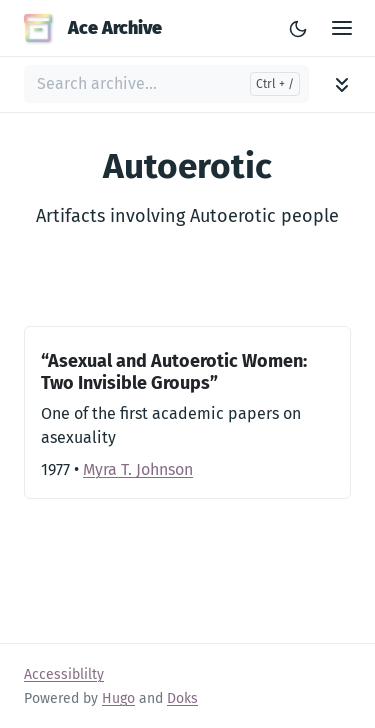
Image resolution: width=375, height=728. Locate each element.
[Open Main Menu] (342, 28)
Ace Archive (93, 28)
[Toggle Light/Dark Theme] (298, 28)
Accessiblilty (64, 674)
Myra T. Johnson (138, 469)
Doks (182, 698)
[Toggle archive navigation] (342, 84)
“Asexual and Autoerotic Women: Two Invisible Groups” (174, 372)
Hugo (118, 698)
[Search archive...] (166, 84)
